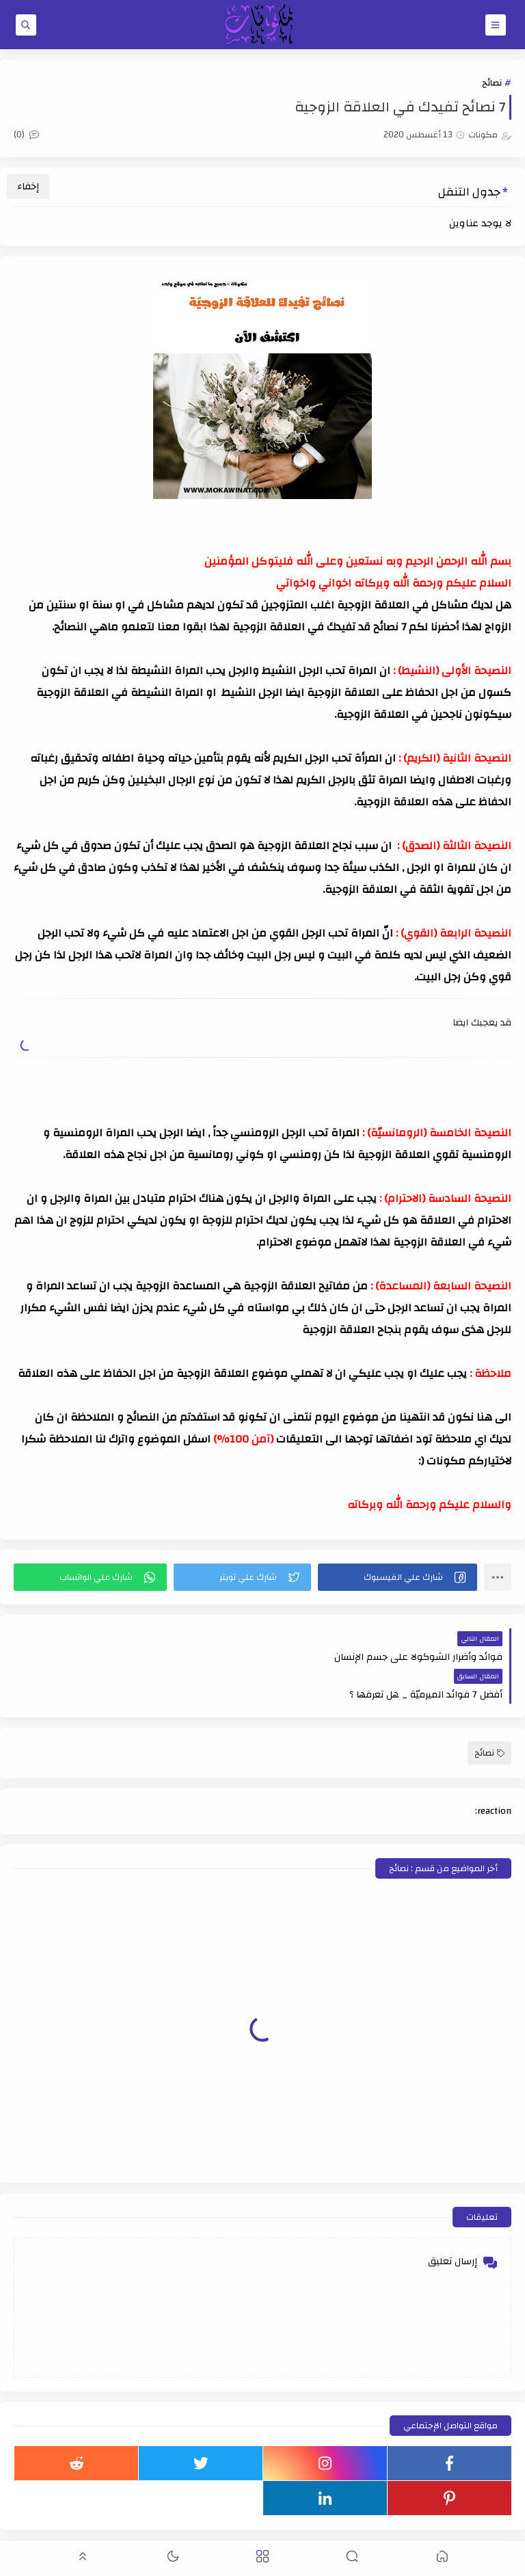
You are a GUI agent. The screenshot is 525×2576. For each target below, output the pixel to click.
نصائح (492, 83)
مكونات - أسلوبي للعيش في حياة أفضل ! (348, 2531)
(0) (26, 134)
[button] (397, 1577)
